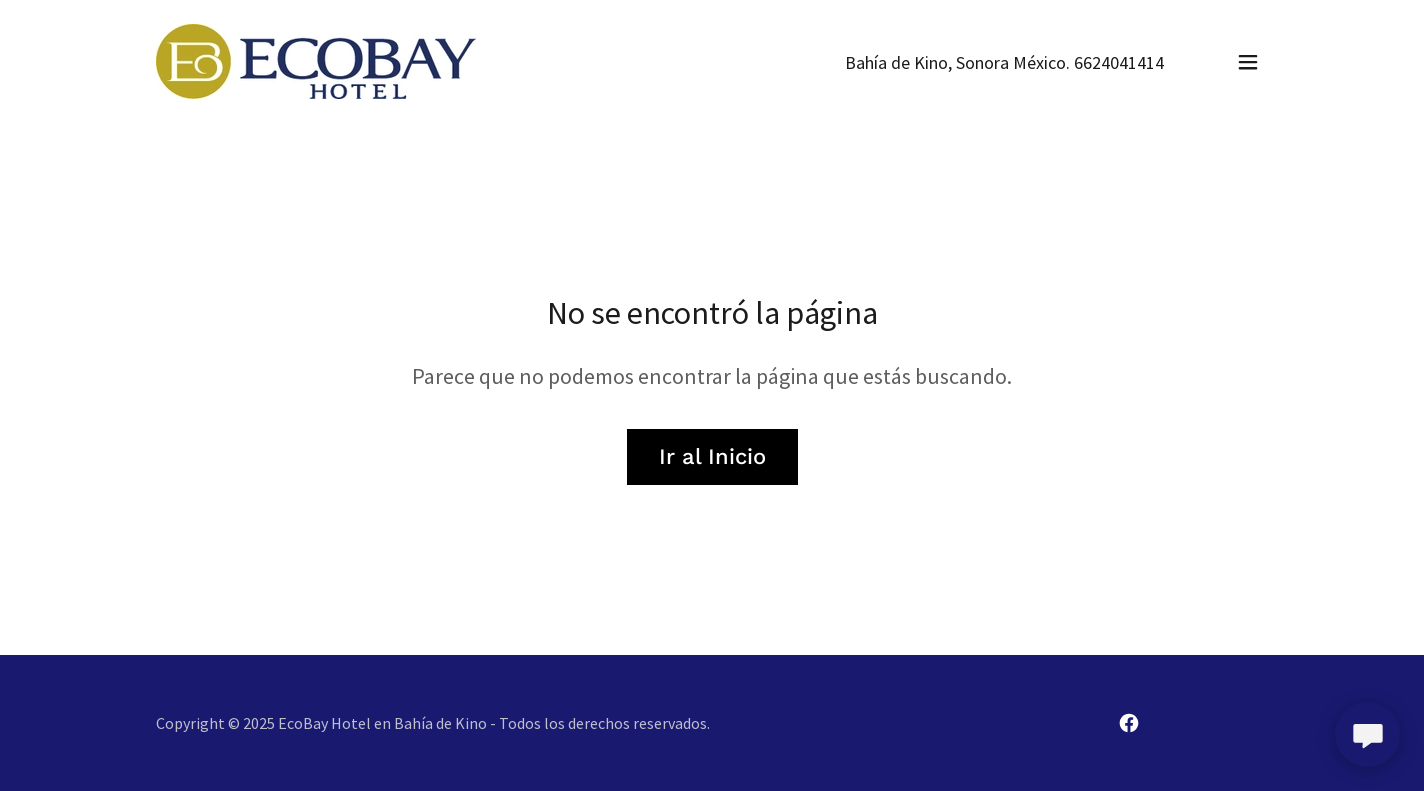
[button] (1248, 62)
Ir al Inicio (712, 456)
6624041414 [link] (1119, 62)
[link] (316, 59)
